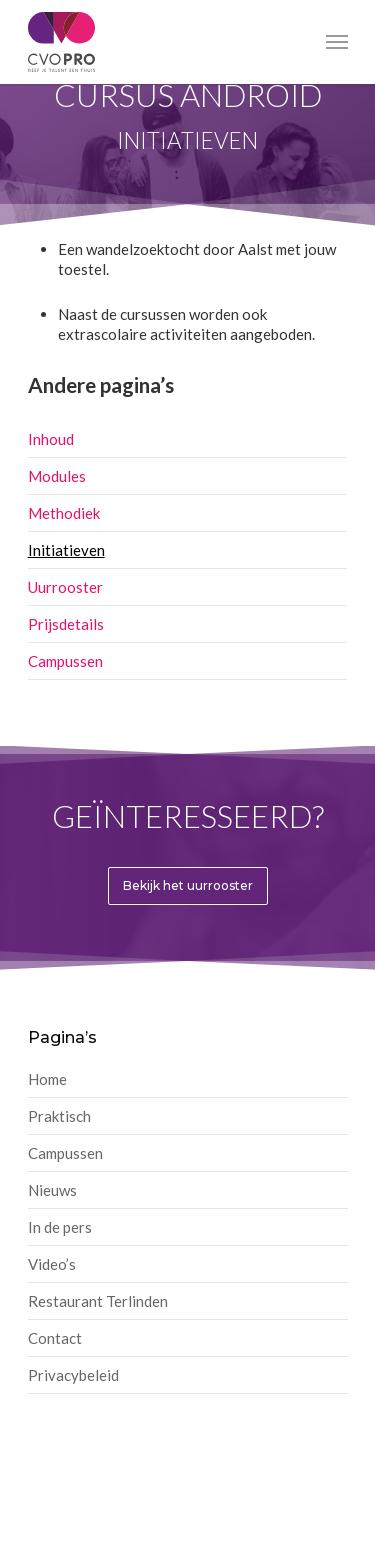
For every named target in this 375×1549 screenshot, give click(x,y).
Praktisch (59, 1116)
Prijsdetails (66, 624)
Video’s (52, 1264)
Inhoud (51, 439)
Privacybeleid (73, 1375)
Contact (55, 1338)
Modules (57, 476)
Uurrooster (65, 587)
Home (47, 1079)
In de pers (60, 1227)
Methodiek (64, 513)
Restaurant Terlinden (98, 1301)
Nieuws (52, 1190)
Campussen (65, 661)
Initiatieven (66, 550)
